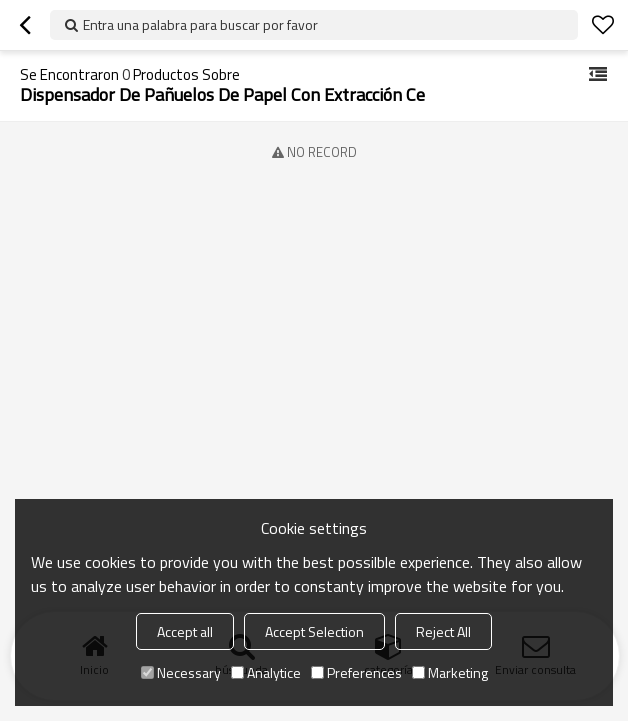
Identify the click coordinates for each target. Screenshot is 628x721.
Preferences (356, 672)
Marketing (450, 672)
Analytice (266, 672)
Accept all (185, 631)
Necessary (181, 672)
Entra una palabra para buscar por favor (200, 24)
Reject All (443, 631)
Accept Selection (314, 631)
